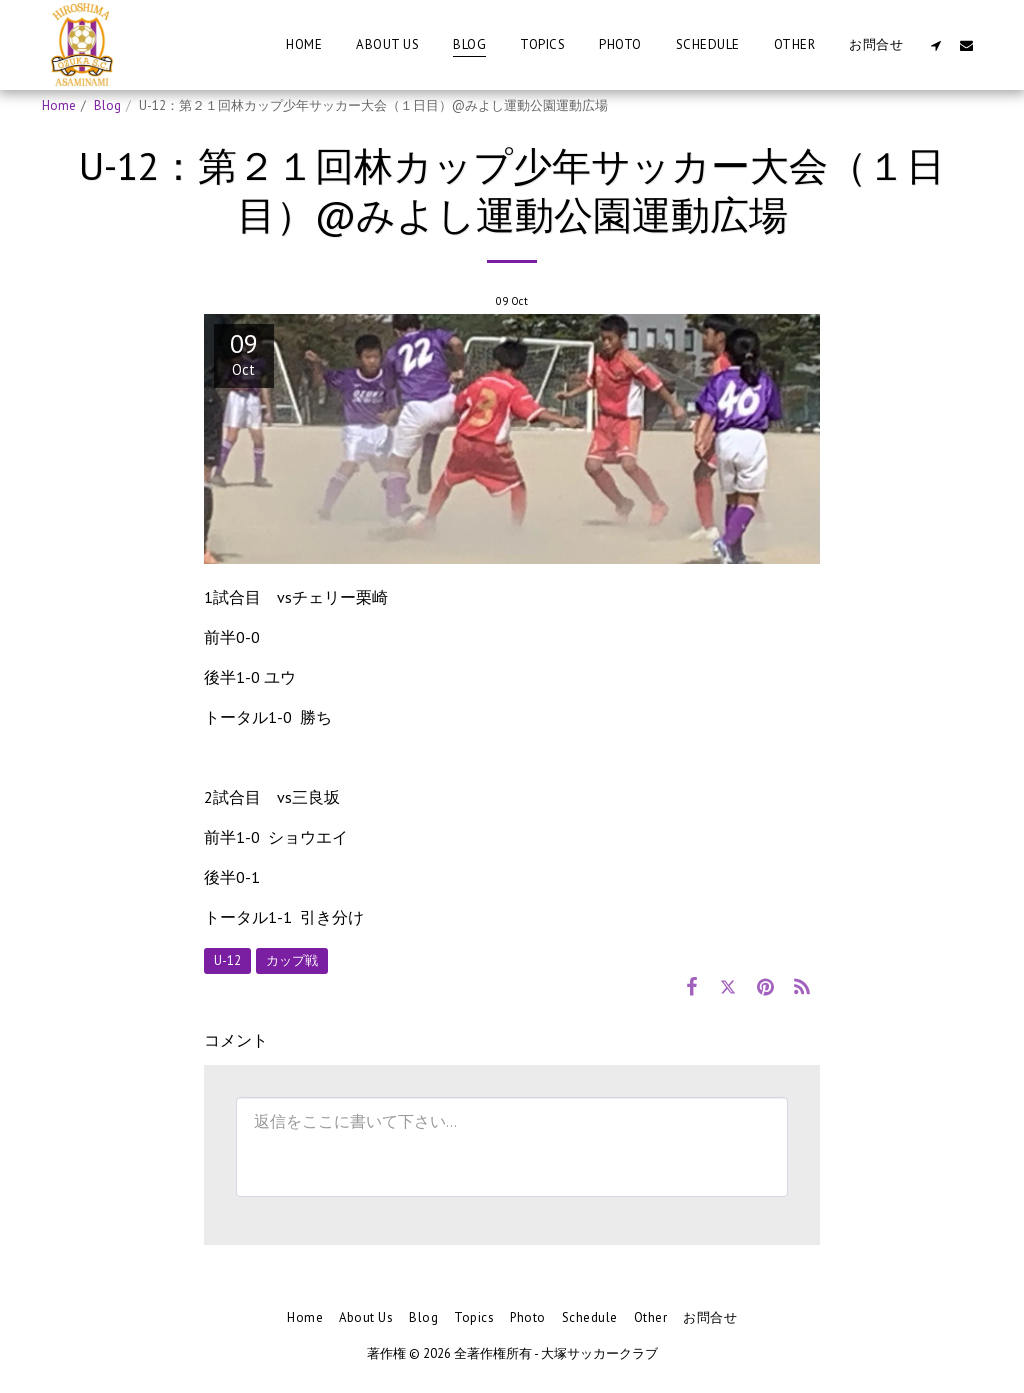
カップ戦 (292, 960)
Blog (107, 105)
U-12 (227, 960)
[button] (935, 45)
